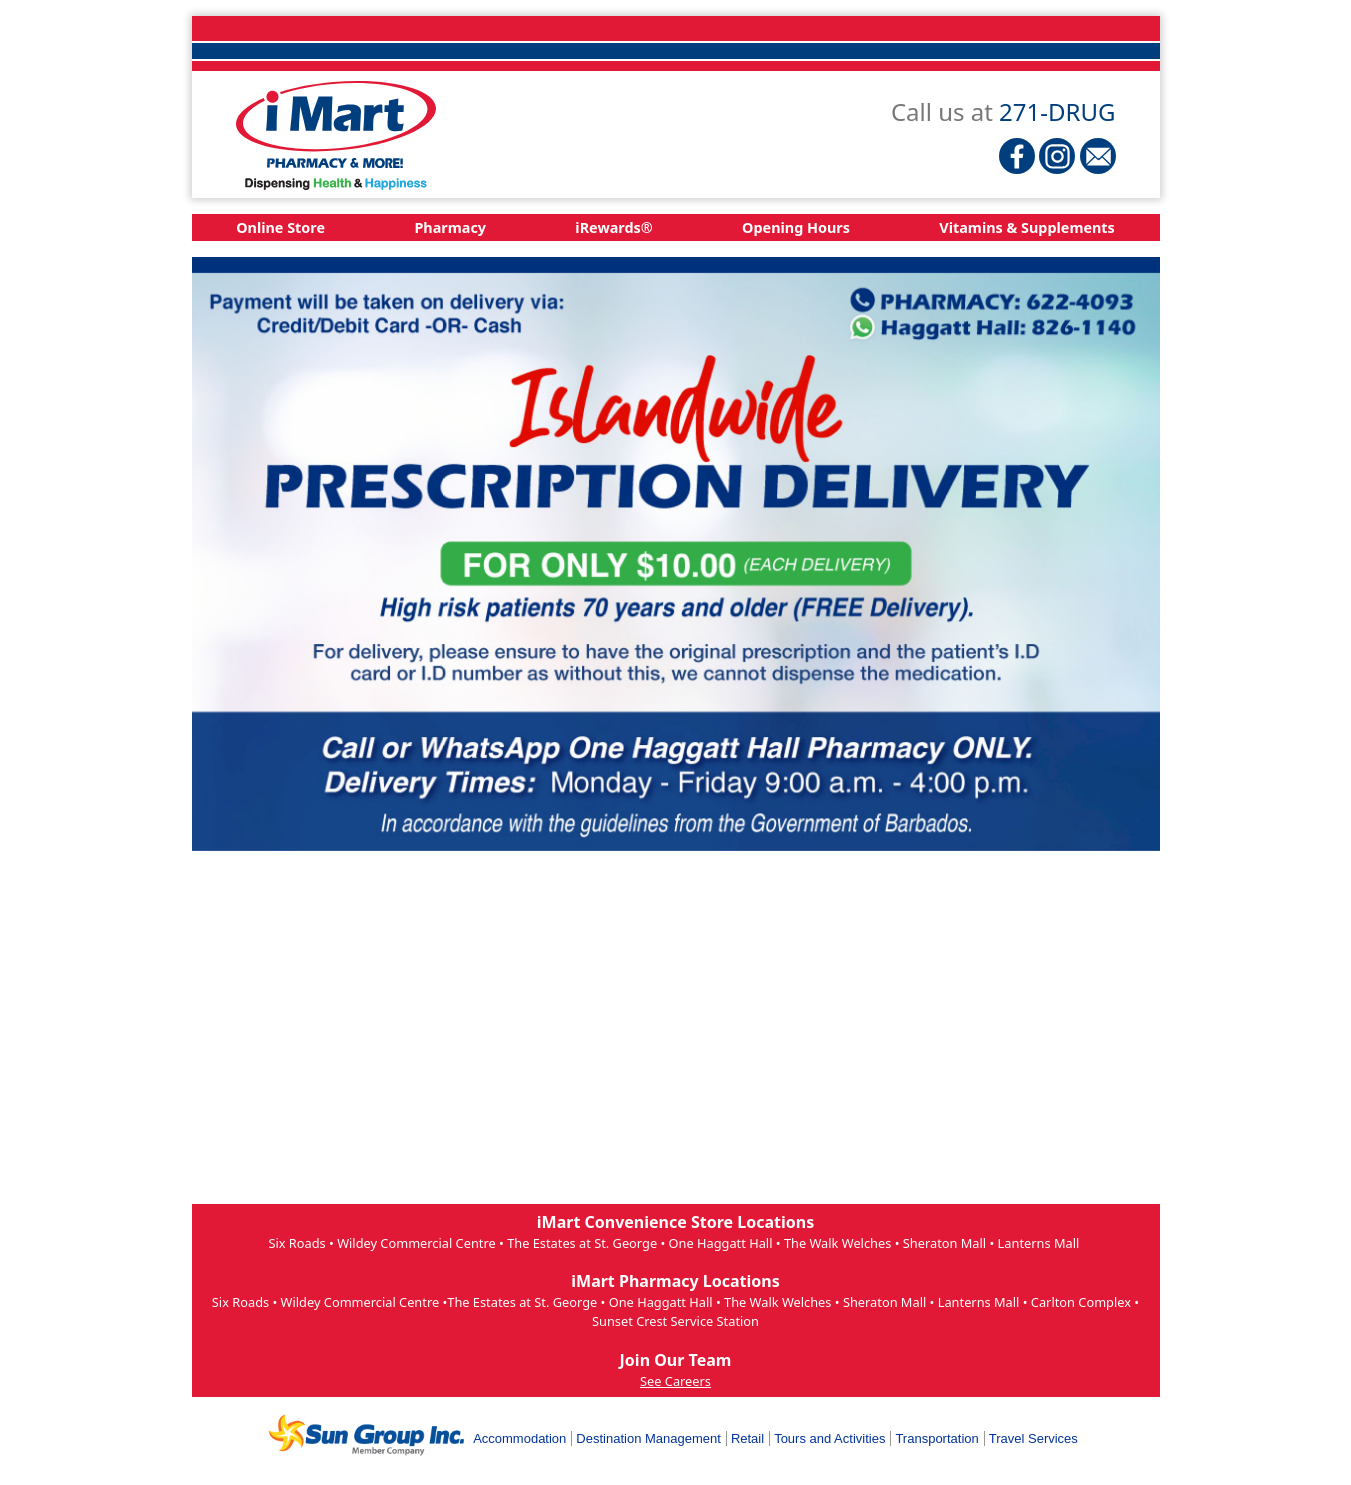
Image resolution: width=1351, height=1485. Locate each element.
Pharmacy (450, 227)
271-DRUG (1057, 111)
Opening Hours (796, 227)
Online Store (280, 227)
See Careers (675, 1381)
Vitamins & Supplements (1027, 227)
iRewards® (613, 227)
